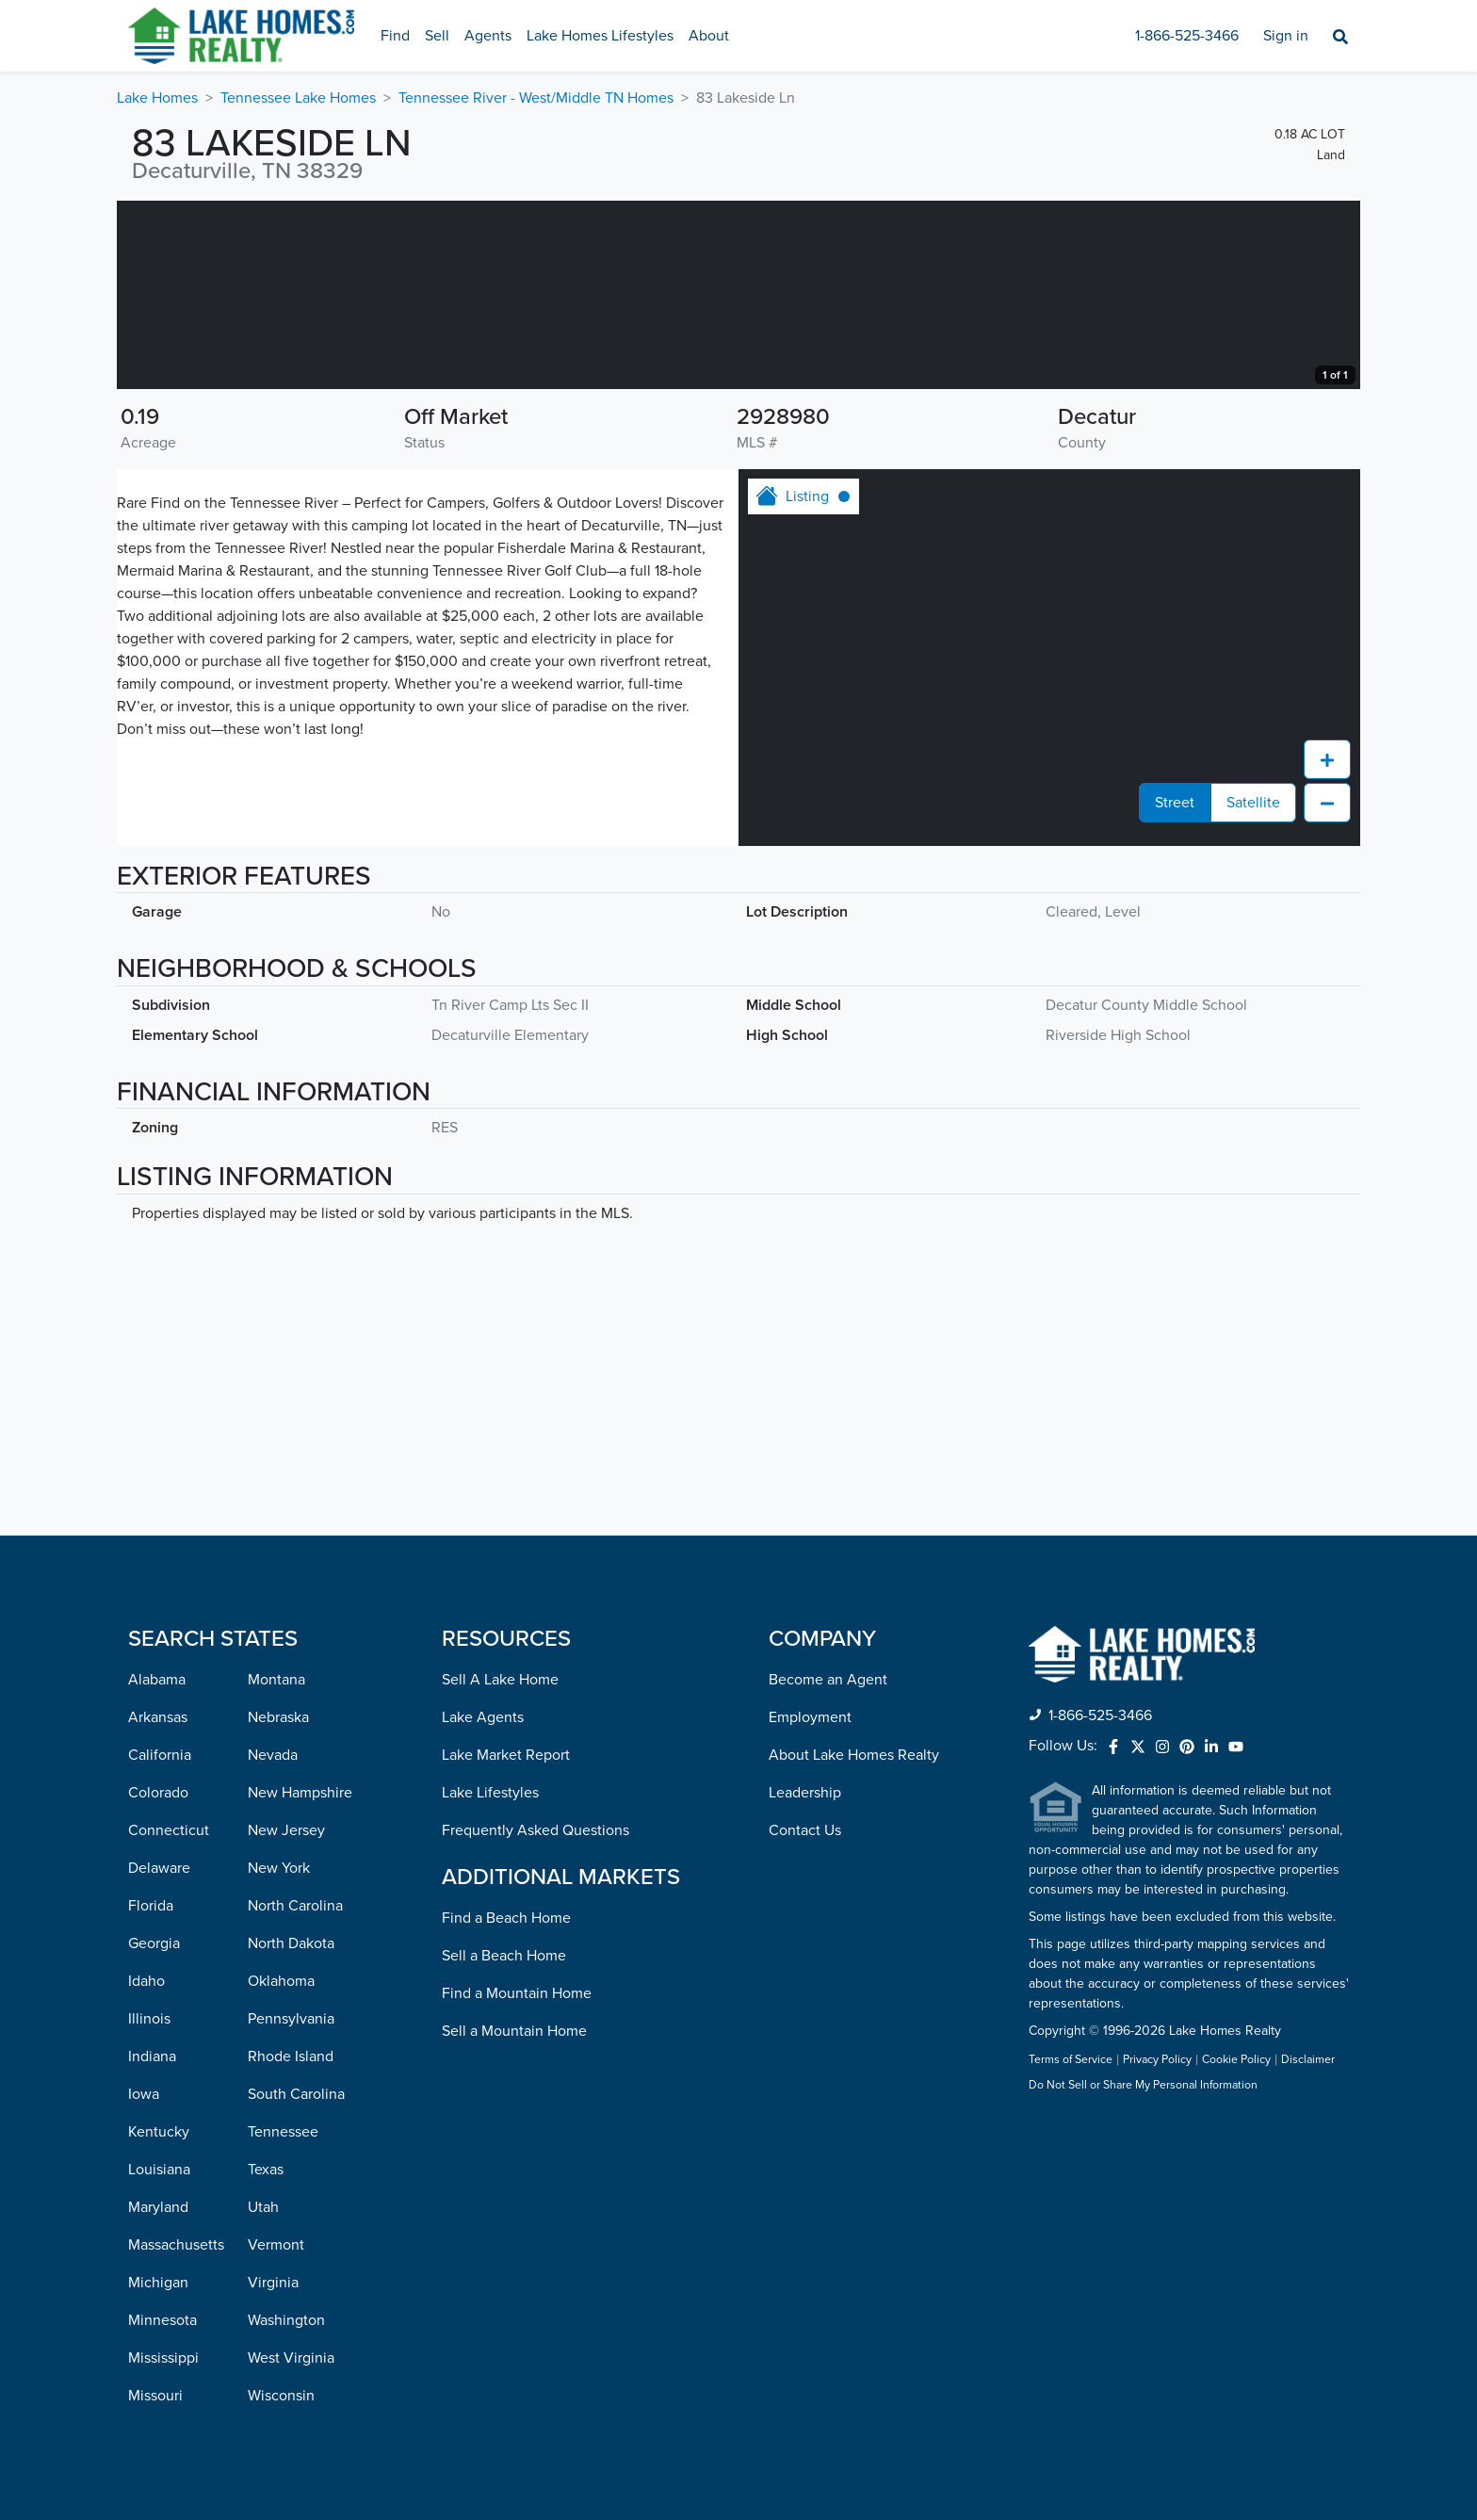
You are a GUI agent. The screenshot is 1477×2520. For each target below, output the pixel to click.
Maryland (158, 2207)
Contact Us (805, 1830)
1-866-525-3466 (1187, 35)
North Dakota (291, 1943)
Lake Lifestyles (490, 1792)
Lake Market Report (506, 1755)
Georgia (154, 1943)
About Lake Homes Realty (854, 1755)
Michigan (158, 2282)
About (709, 35)
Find (395, 35)
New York (279, 1868)
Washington (286, 2320)
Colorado (158, 1792)
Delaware (159, 1868)
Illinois (149, 2018)
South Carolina (296, 2094)
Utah (263, 2207)
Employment (810, 1717)
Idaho (146, 1981)
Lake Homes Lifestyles (600, 35)
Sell (437, 35)
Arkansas (157, 1717)
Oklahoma (281, 1981)
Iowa (143, 2094)
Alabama (157, 1679)
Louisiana (159, 2169)
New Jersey (286, 1830)
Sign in (1285, 35)
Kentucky (158, 2131)
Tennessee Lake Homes (298, 98)
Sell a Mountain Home (514, 2031)
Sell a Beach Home (504, 1955)
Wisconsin (281, 2395)
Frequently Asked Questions (535, 1830)
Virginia (273, 2282)
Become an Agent (828, 1679)
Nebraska (278, 1717)
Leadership (805, 1792)
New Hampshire (300, 1792)
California (159, 1755)
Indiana (152, 2056)
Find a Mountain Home (517, 1993)
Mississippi (163, 2358)
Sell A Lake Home (500, 1679)
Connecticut (168, 1830)
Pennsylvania (291, 2018)
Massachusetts (176, 2244)
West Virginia (291, 2358)
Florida (150, 1905)
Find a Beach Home (506, 1918)
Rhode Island (290, 2056)
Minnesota (162, 2320)
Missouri (155, 2395)
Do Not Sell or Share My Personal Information (1143, 2085)
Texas (266, 2169)
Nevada (273, 1755)
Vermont (276, 2244)
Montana (276, 1679)
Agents (487, 35)
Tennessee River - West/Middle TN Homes (536, 98)
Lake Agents (483, 1717)
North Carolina (295, 1905)
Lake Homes (157, 98)
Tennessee (283, 2131)
